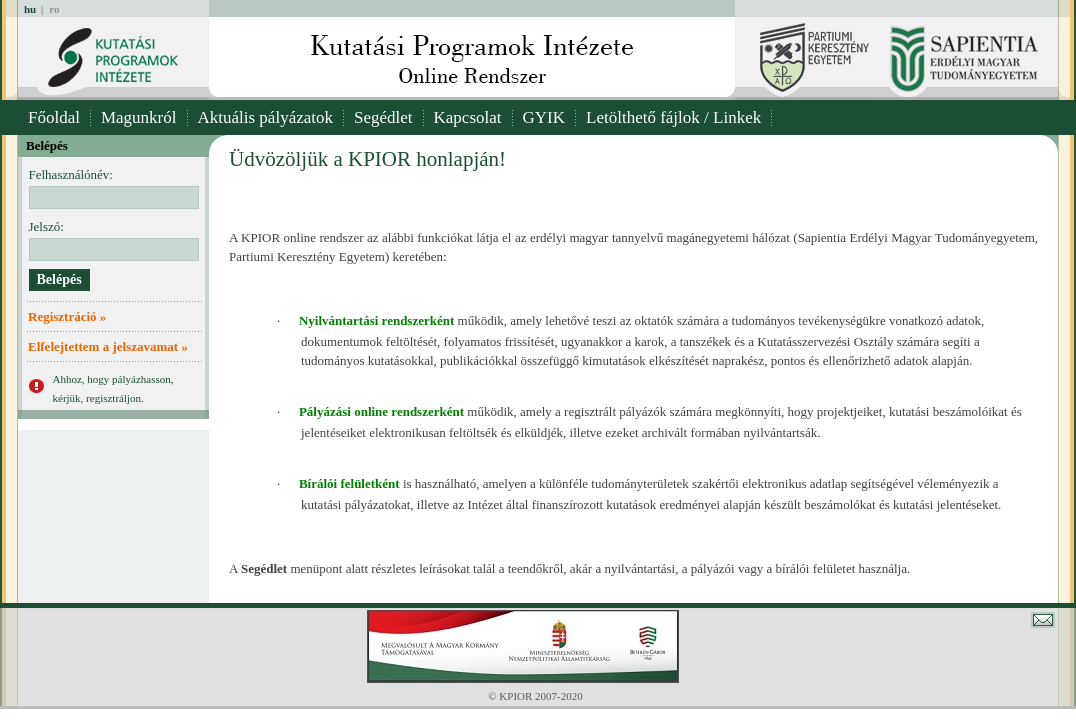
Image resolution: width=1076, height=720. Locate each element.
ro (54, 9)
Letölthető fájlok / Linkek (673, 117)
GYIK (544, 117)
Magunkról (139, 117)
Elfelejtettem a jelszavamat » (108, 346)
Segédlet (383, 117)
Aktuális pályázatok (266, 117)
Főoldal (54, 117)
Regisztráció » (67, 316)
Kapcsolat (468, 117)
